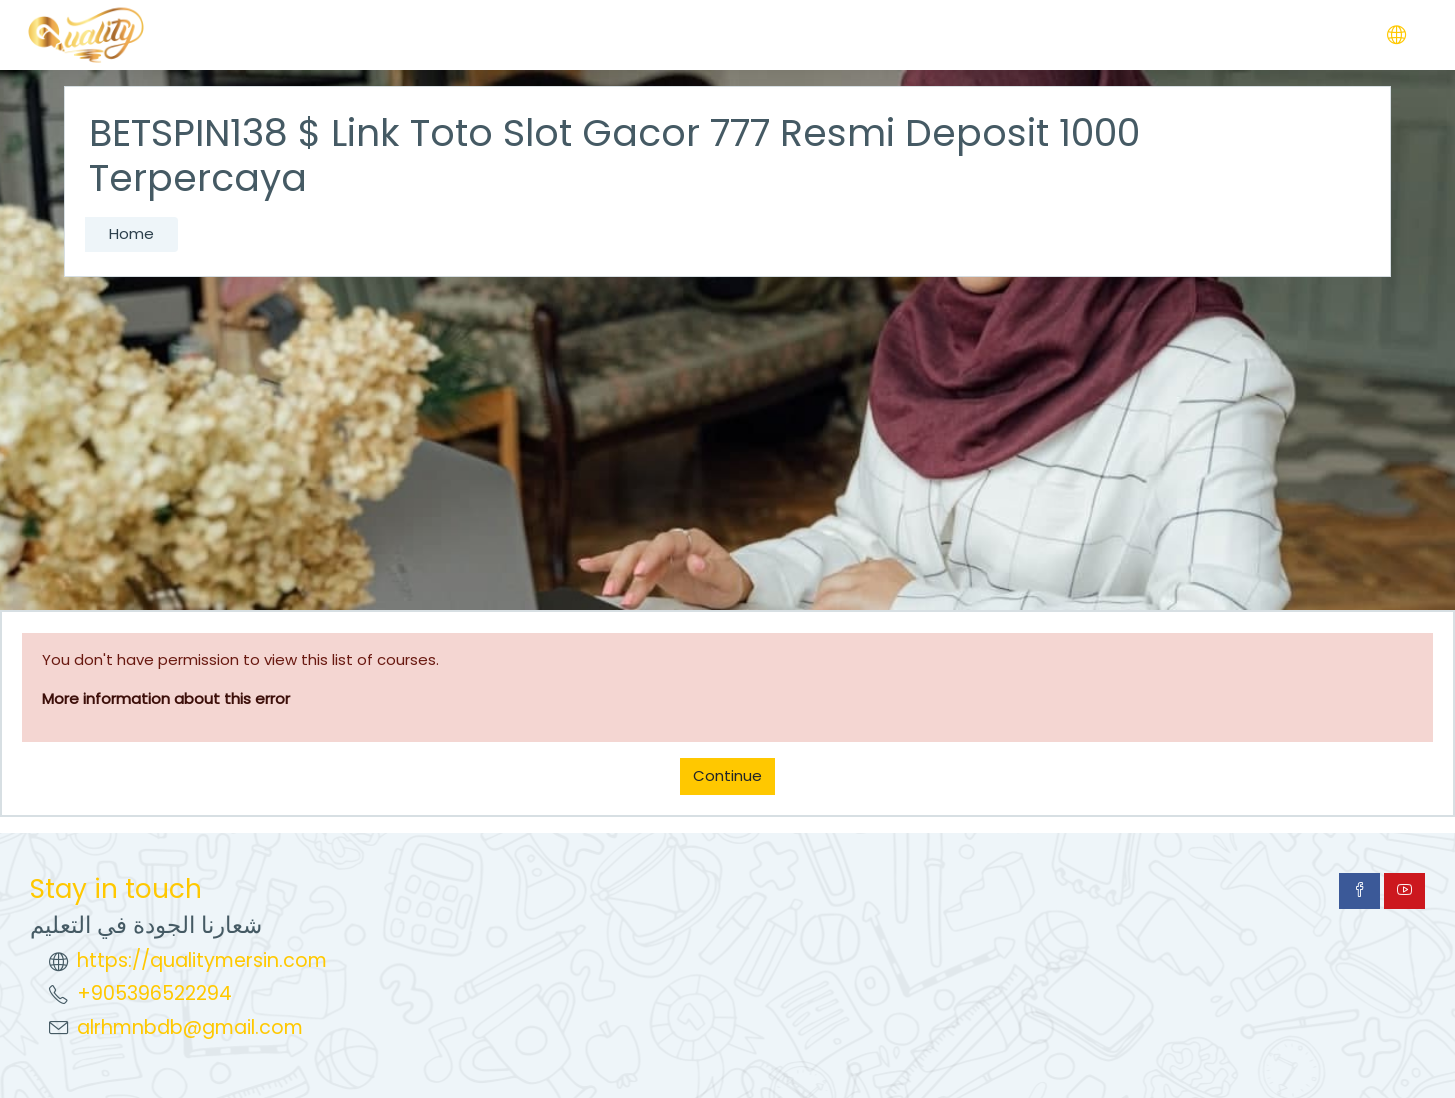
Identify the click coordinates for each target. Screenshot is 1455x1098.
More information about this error (166, 698)
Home (131, 233)
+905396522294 (154, 993)
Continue (727, 775)
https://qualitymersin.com (202, 960)
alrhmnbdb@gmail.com (190, 1027)
